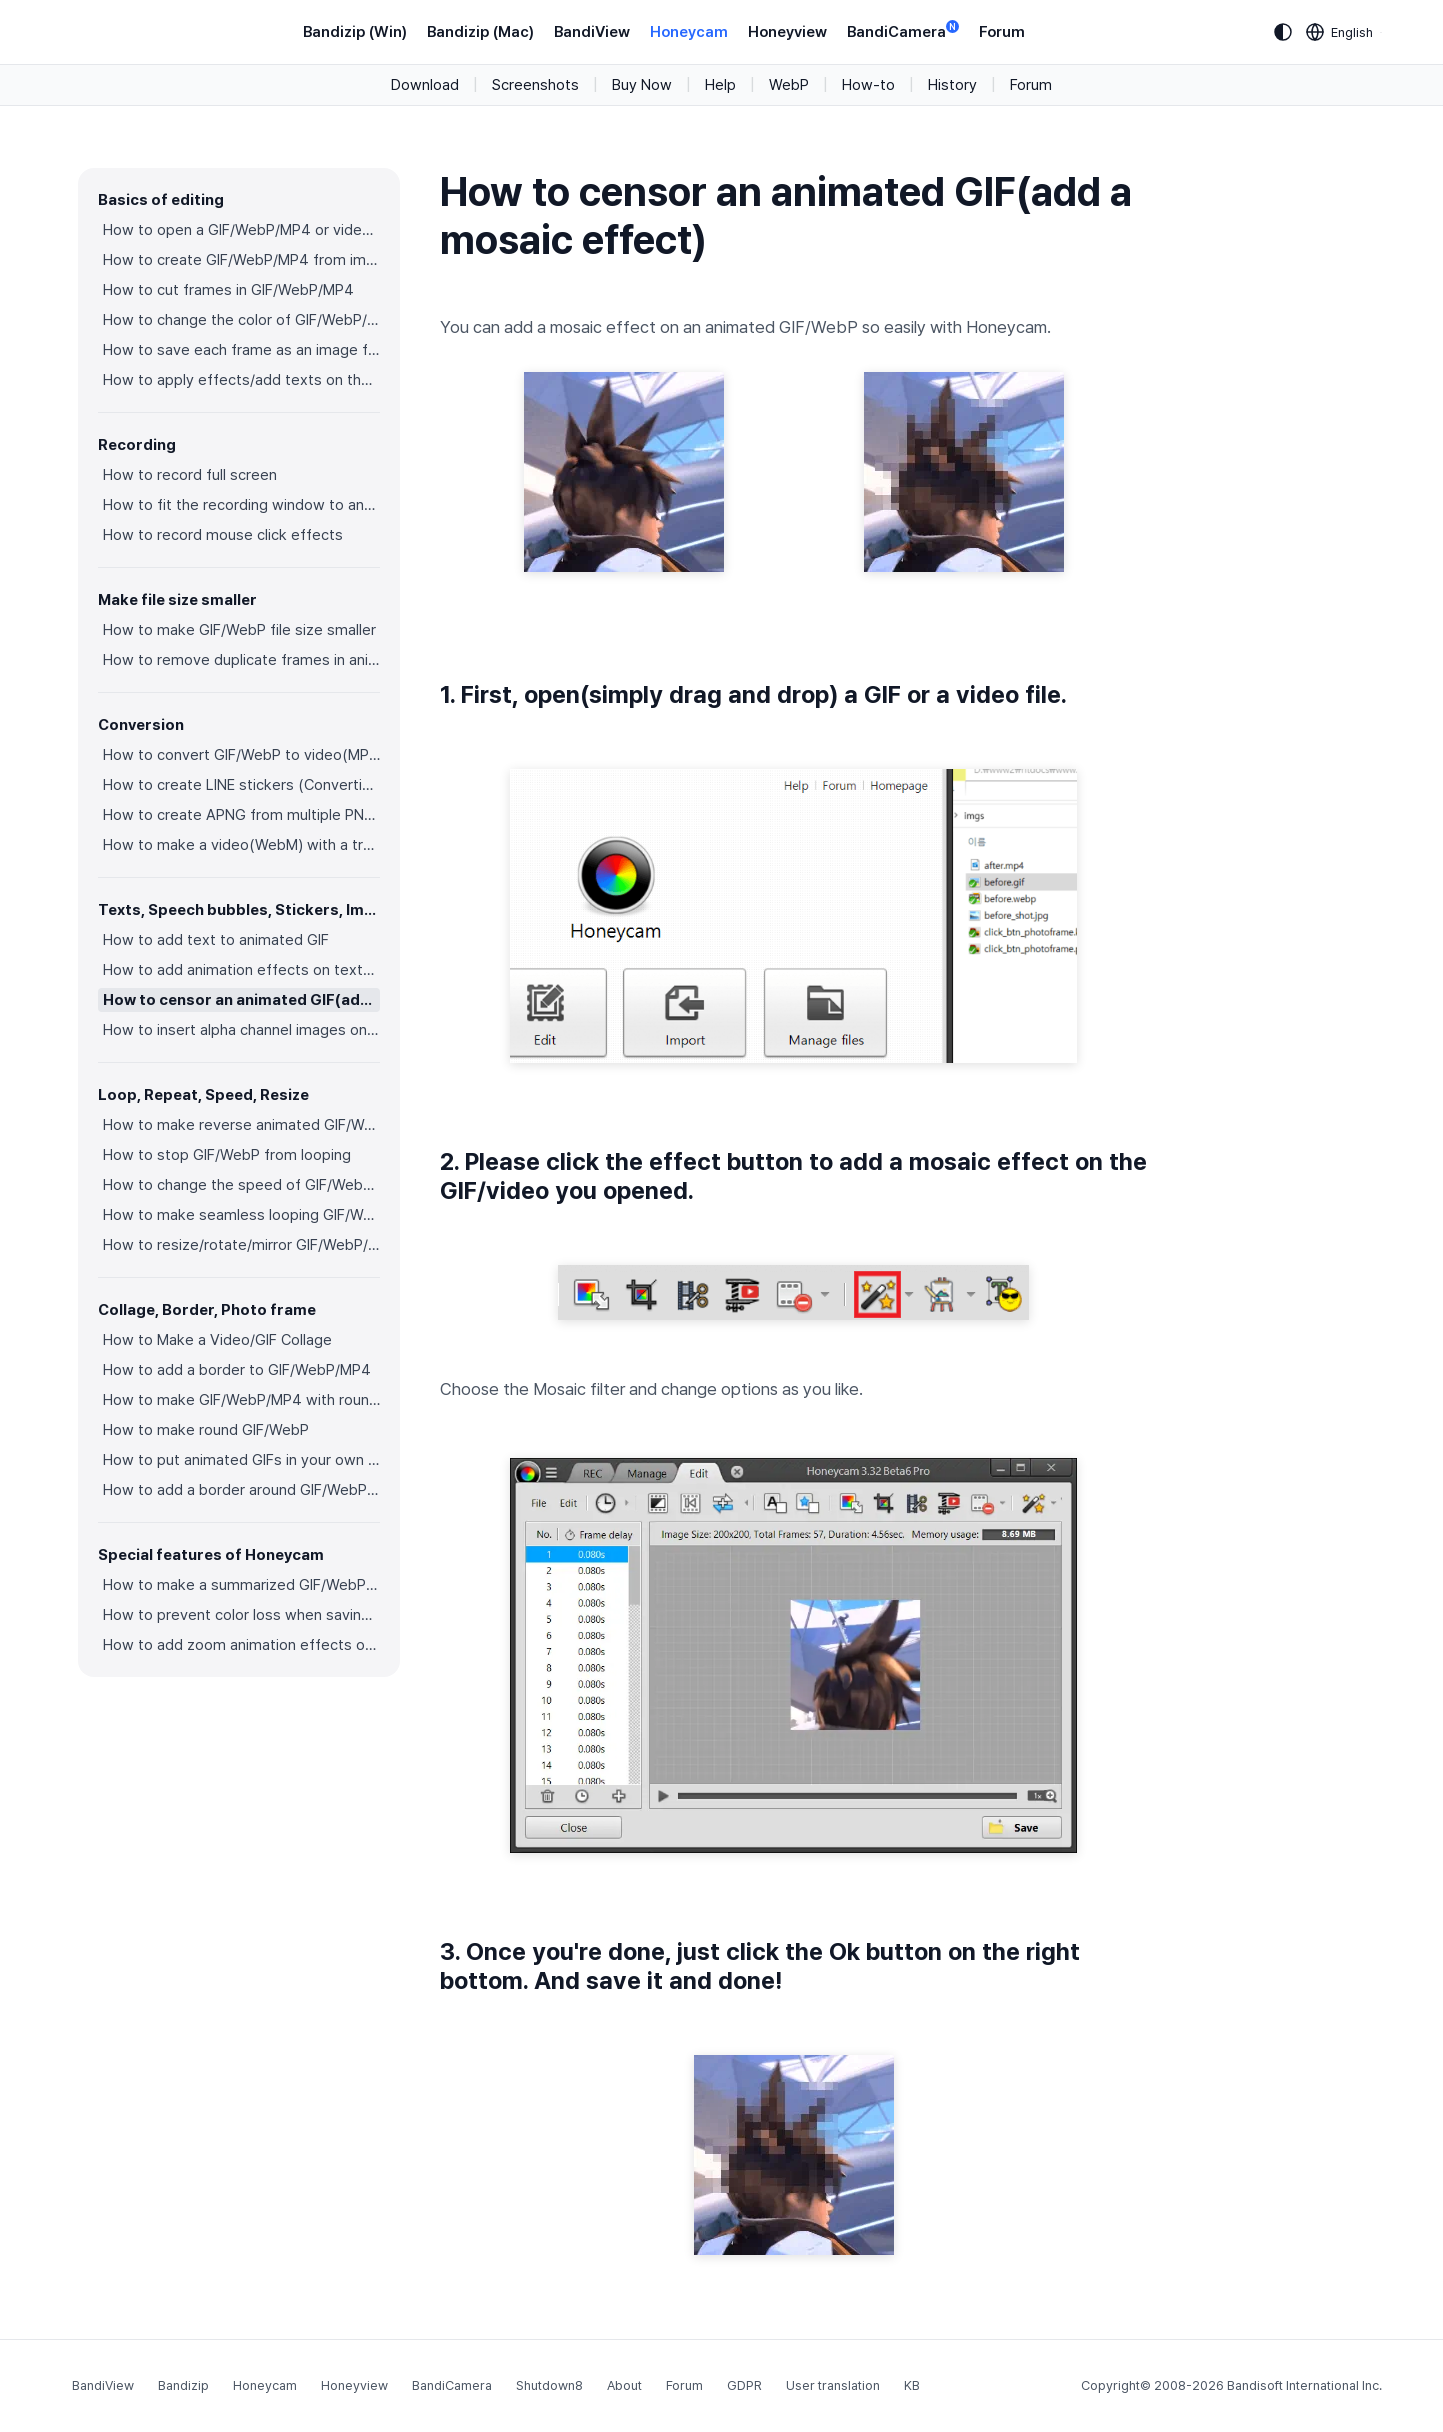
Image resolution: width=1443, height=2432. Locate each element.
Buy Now (642, 85)
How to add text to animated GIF (216, 940)
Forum (1002, 32)
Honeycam (689, 32)
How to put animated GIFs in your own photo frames (241, 1460)
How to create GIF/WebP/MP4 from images (241, 260)
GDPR (744, 2385)
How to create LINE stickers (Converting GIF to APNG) (241, 785)
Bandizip (183, 2385)
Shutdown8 (549, 2385)
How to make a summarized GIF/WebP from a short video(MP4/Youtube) (241, 1585)
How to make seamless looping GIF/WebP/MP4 (241, 1215)
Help (720, 85)
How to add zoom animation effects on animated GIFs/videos (241, 1645)
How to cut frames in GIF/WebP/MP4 (228, 290)
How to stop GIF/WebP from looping (227, 1155)
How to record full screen (190, 475)
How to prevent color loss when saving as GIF (241, 1615)
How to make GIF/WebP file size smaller (239, 630)
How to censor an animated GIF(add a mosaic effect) (241, 1000)
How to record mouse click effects (223, 535)
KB (912, 2385)
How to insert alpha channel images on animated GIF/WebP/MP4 (241, 1030)
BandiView (592, 32)
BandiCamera (903, 30)
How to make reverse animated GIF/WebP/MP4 (241, 1125)
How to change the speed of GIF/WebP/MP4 (241, 1185)
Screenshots (535, 85)
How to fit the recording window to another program (241, 505)
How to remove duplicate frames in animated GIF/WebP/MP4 (241, 660)
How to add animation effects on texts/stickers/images (241, 970)
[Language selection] (1340, 32)
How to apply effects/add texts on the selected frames (241, 380)
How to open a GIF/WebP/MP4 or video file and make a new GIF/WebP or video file (241, 230)
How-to (868, 85)
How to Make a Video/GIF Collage (217, 1340)
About (624, 2385)
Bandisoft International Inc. (1304, 2385)
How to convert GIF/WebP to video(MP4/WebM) (241, 755)
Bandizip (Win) (355, 32)
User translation (833, 2385)
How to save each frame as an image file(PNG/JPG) (241, 350)
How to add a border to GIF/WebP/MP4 (237, 1370)
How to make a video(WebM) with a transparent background (241, 845)
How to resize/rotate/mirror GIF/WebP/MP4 (241, 1245)
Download (425, 85)
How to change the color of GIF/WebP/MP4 (241, 320)
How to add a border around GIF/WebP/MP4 (241, 1490)
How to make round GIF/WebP (206, 1430)
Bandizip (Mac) (480, 32)
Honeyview (787, 32)
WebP (789, 85)
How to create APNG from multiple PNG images (241, 815)
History (952, 85)
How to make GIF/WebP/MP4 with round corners (241, 1400)
